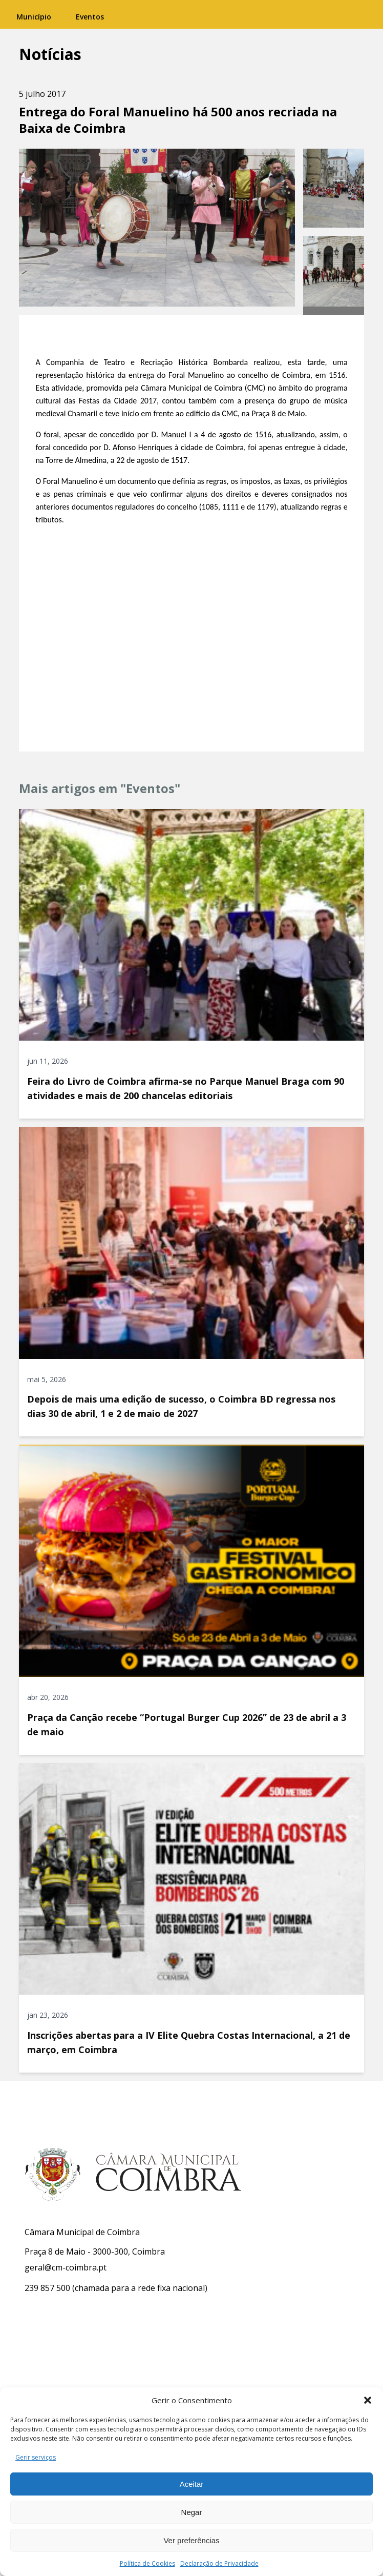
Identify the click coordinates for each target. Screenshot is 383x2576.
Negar (191, 2512)
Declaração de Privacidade (219, 2563)
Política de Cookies (147, 2563)
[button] (368, 2400)
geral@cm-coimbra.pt (66, 2267)
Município (33, 17)
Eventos (90, 17)
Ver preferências (191, 2540)
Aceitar (192, 2484)
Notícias (50, 54)
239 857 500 (47, 2288)
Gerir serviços (35, 2457)
